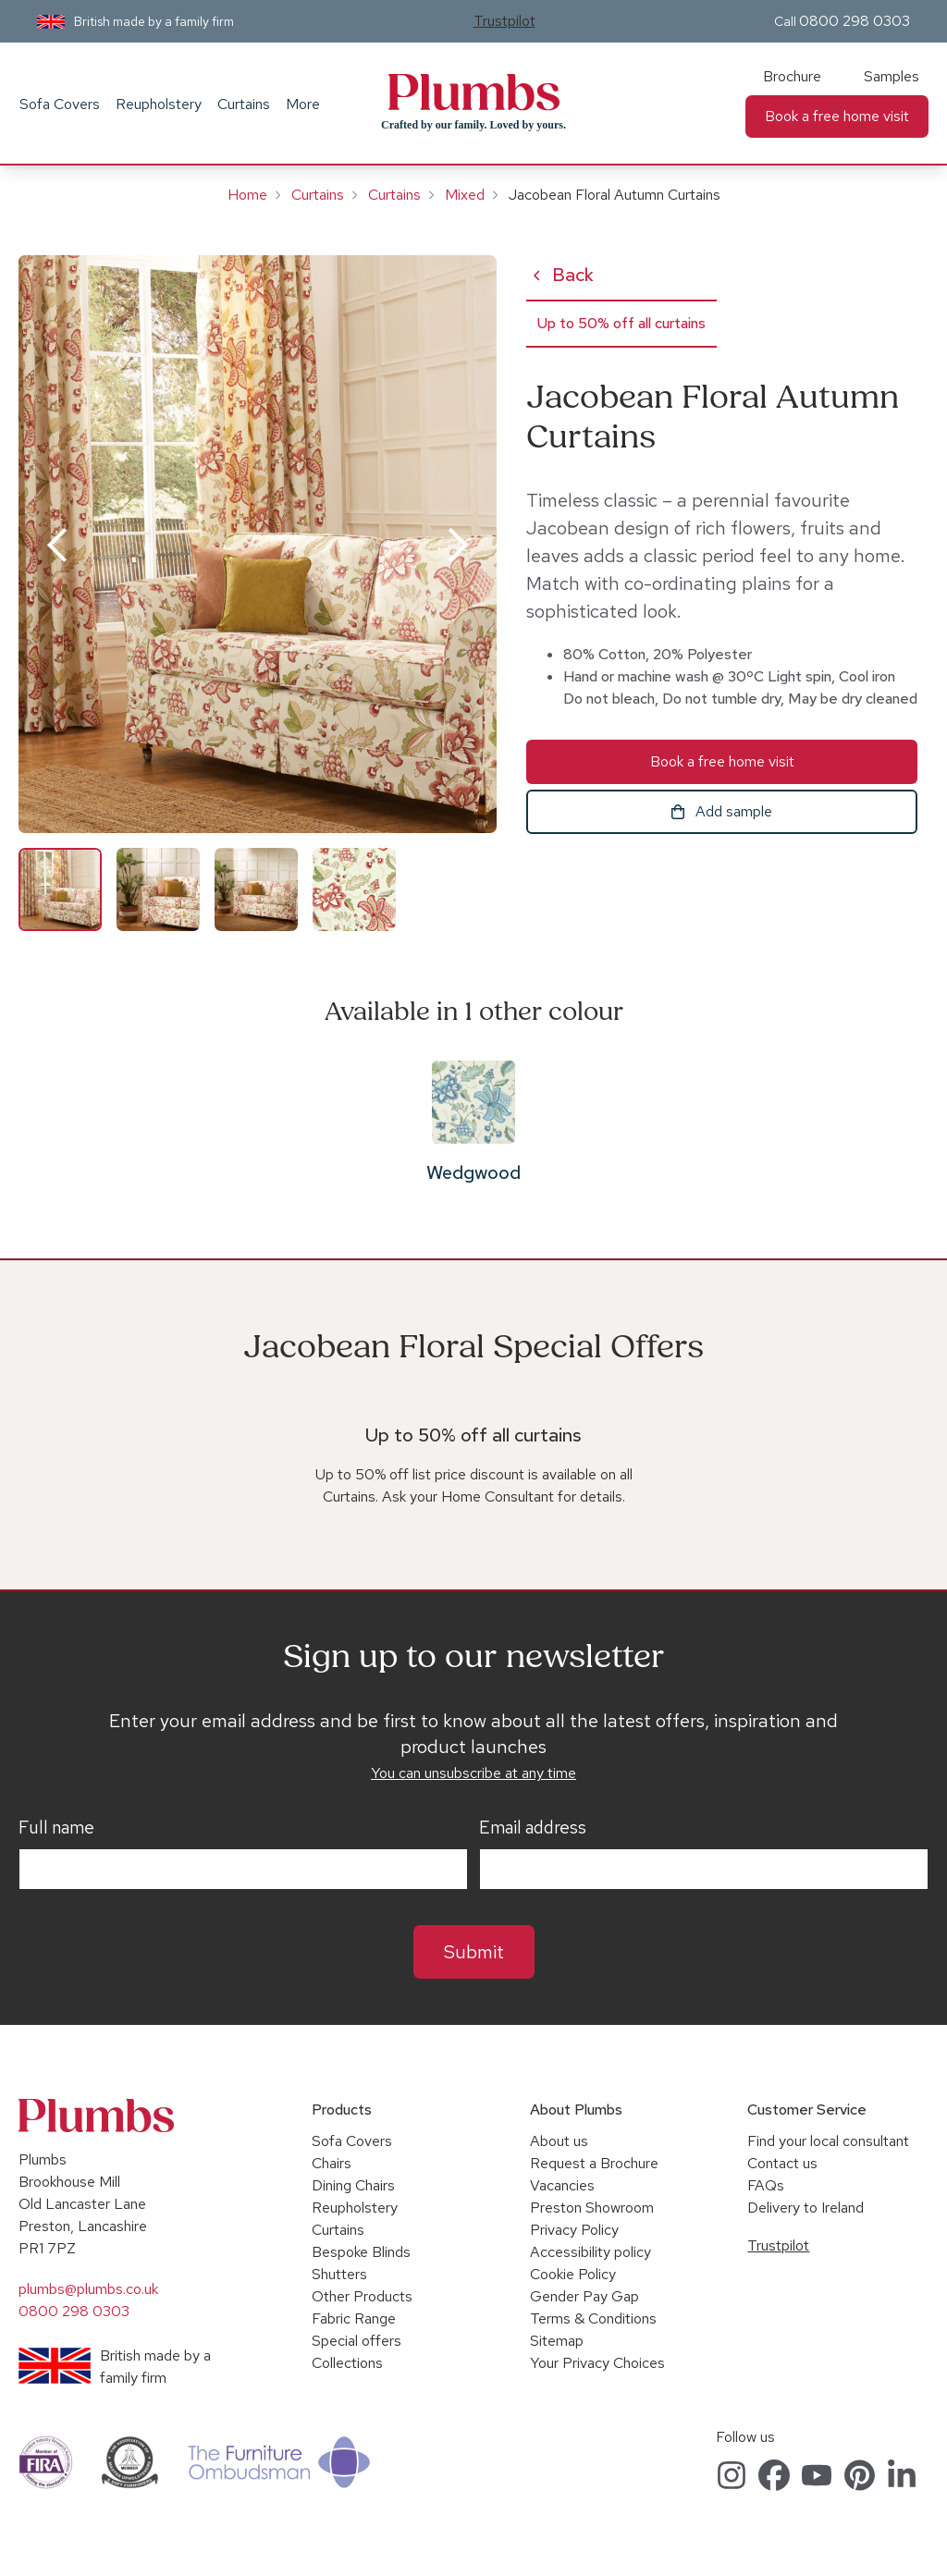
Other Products (362, 2296)
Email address (532, 1828)
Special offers (356, 2340)
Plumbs (473, 92)
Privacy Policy (574, 2229)
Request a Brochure (594, 2163)
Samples (891, 76)
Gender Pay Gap (584, 2296)
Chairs (331, 2163)
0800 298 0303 (854, 21)
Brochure (792, 76)
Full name (56, 1828)
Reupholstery (159, 104)
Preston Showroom (592, 2207)
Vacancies (562, 2185)
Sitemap (557, 2340)
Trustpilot (504, 21)
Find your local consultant (828, 2141)
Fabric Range (354, 2318)
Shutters (339, 2274)
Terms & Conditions (593, 2318)
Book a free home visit (837, 116)
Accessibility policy (590, 2252)
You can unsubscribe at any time (473, 1773)
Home (247, 194)
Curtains (243, 104)
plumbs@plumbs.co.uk (88, 2289)
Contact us (782, 2163)
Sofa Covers (59, 104)
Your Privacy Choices (597, 2363)
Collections (347, 2363)
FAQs (765, 2185)
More (303, 104)
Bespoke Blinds (361, 2252)
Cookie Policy (573, 2274)
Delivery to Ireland (805, 2207)
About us (559, 2141)
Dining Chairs (353, 2185)
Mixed (465, 194)
